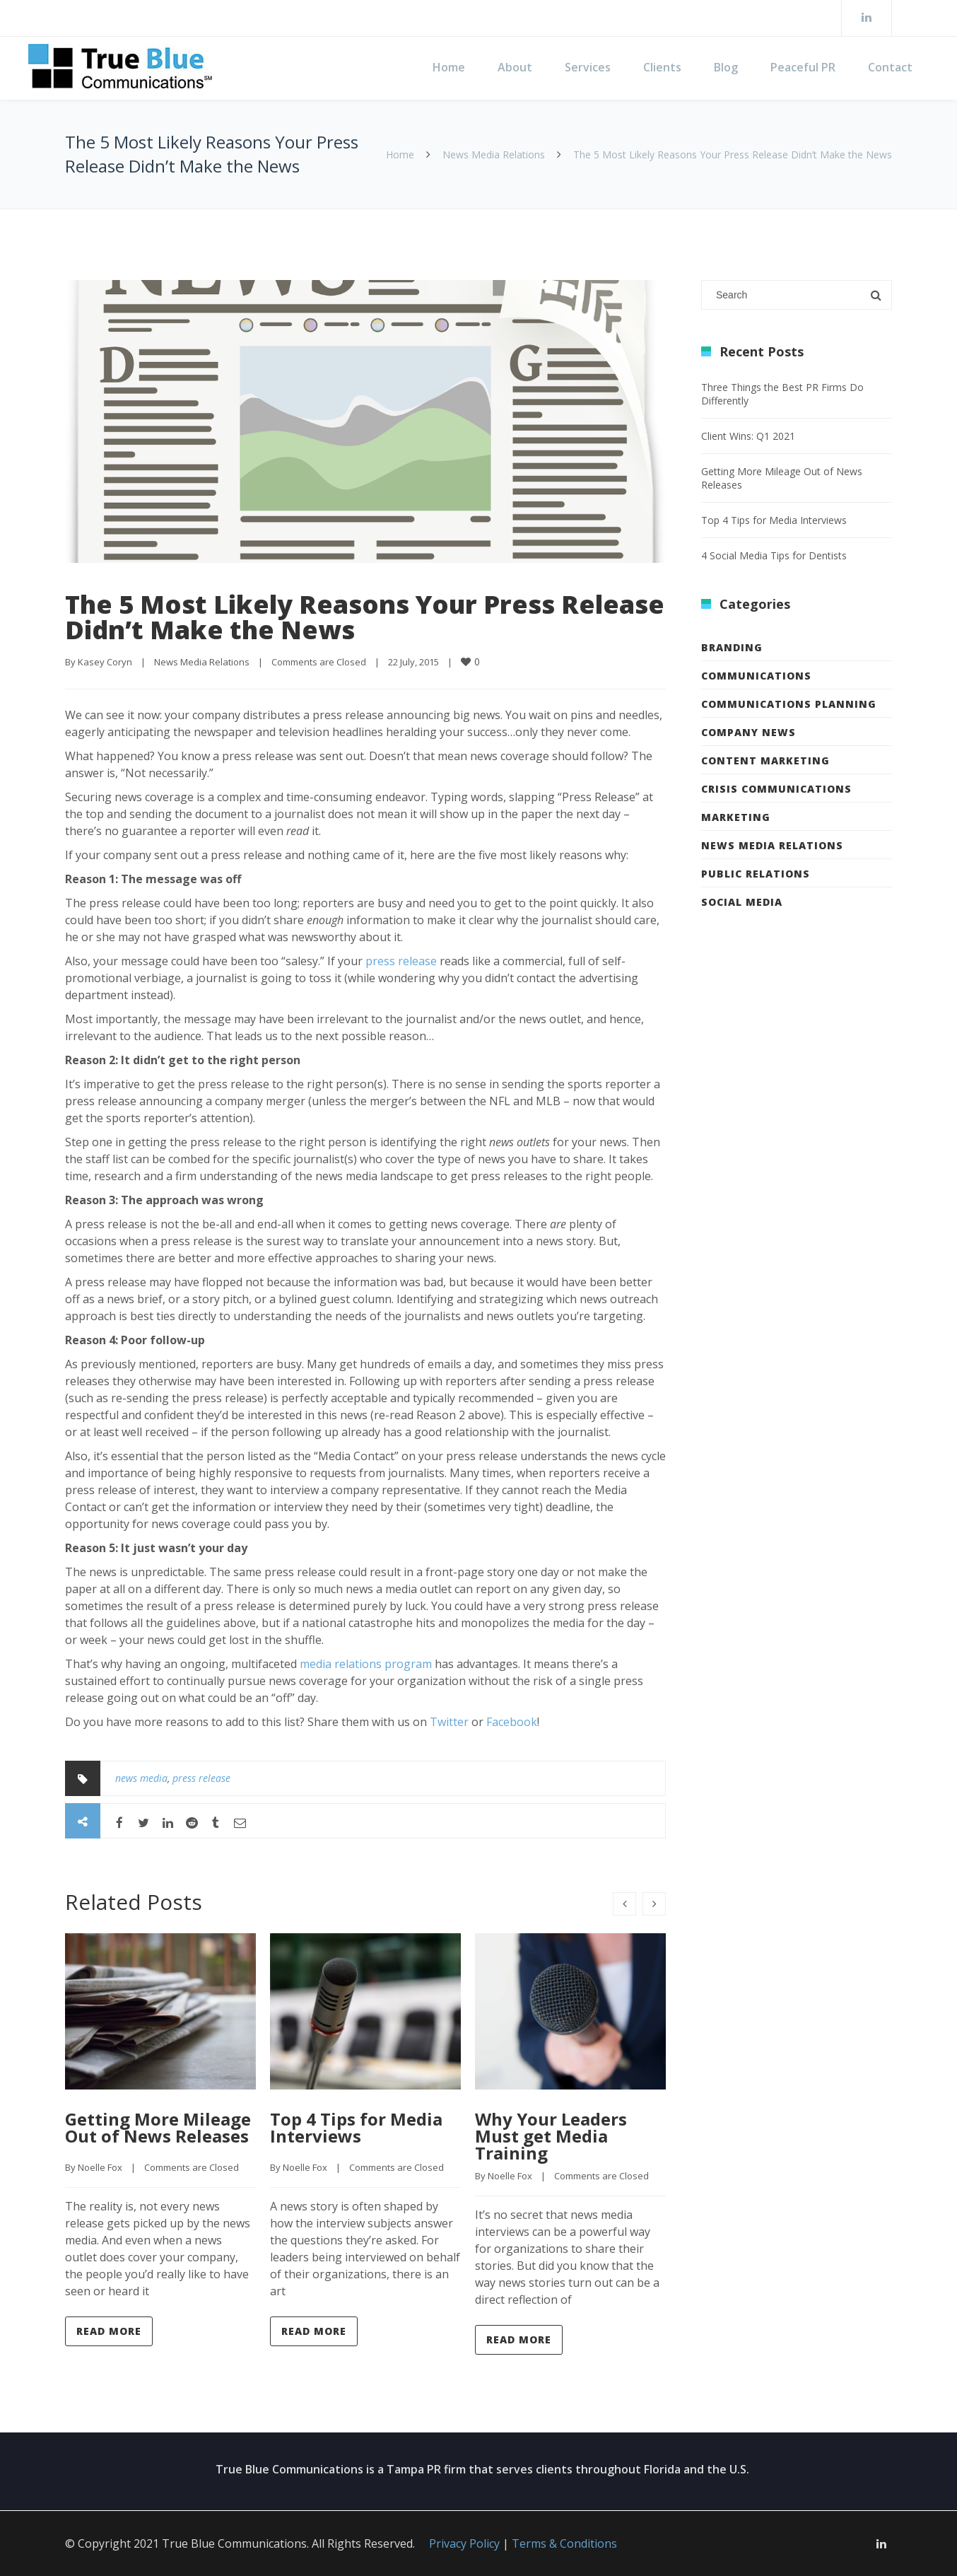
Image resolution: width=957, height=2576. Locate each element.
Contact (890, 67)
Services (588, 67)
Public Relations (755, 873)
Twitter (449, 1722)
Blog (726, 67)
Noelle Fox (100, 2167)
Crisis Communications (776, 788)
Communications (756, 675)
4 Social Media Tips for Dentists (774, 555)
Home (449, 67)
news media (141, 1778)
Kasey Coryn (105, 661)
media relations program (366, 1664)
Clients (662, 67)
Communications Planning (788, 704)
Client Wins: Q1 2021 (748, 436)
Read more (108, 2331)
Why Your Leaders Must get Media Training (551, 2135)
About (515, 67)
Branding (732, 647)
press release (401, 961)
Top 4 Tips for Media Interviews (356, 2127)
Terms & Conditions (564, 2543)
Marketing (735, 817)
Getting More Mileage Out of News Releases (158, 2127)
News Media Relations (493, 154)
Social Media (741, 902)
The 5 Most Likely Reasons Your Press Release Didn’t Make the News (364, 617)
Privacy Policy (464, 2543)
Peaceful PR (802, 67)
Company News (748, 732)
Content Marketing (765, 760)
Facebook (511, 1722)
